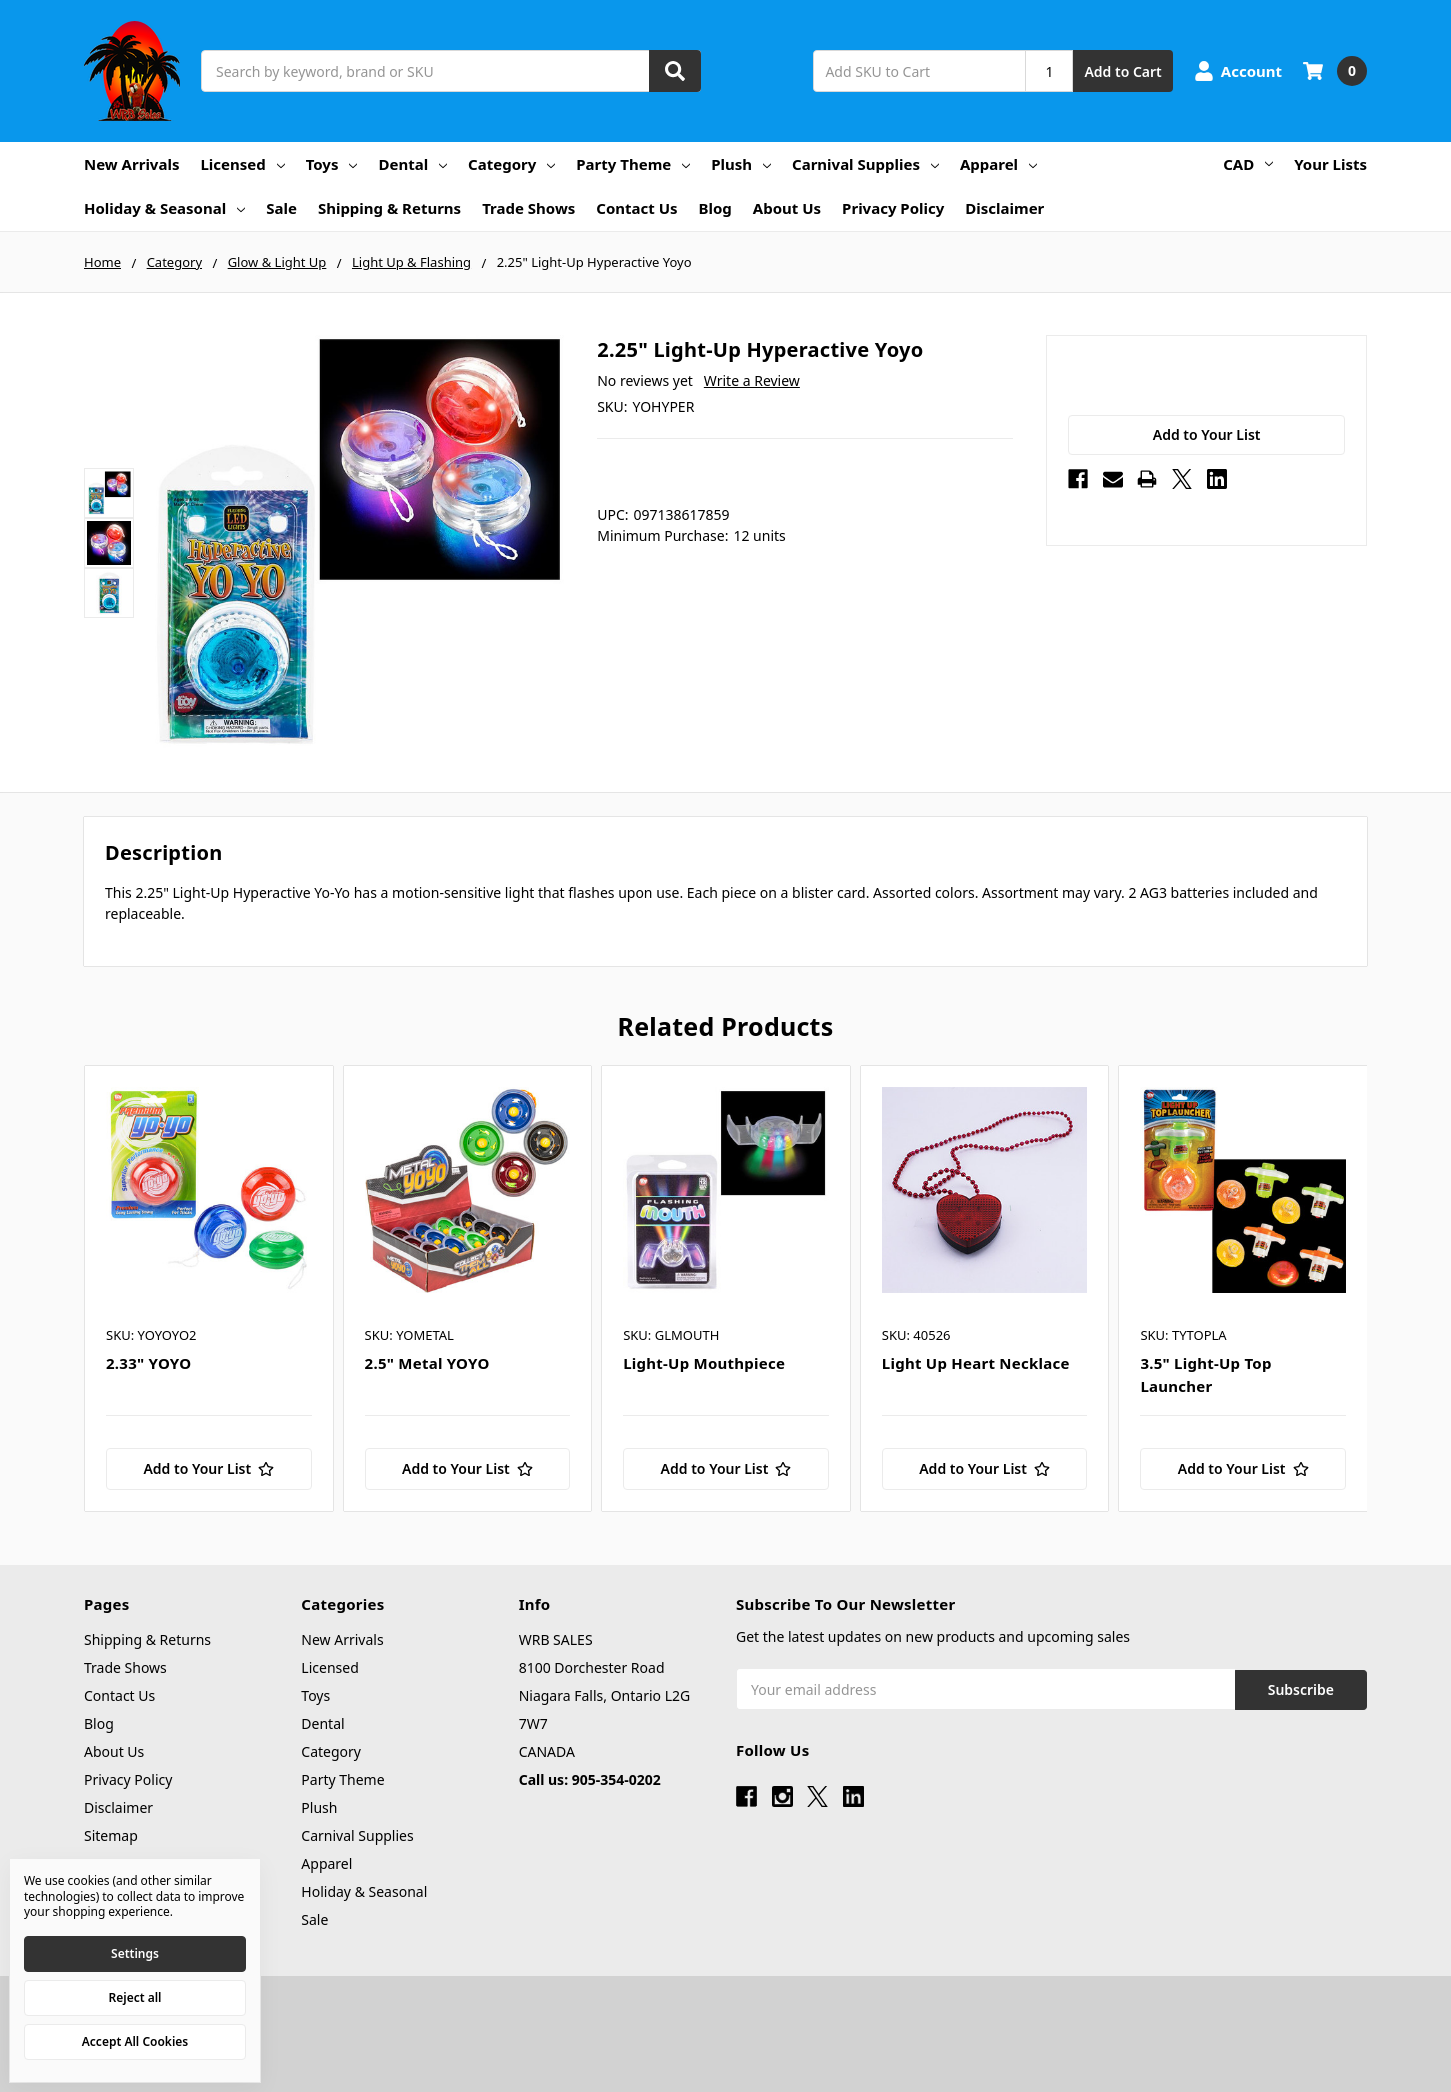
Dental (412, 164)
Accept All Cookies (135, 2041)
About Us (787, 208)
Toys (332, 164)
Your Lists (1330, 164)
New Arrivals (131, 164)
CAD (1248, 164)
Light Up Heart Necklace (976, 1363)
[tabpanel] (208, 1288)
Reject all (135, 1997)
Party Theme (633, 164)
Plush (741, 164)
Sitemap (111, 1835)
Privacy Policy (893, 208)
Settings (135, 1953)
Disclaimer (1004, 208)
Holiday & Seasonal (164, 208)
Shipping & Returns (389, 208)
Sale (281, 208)
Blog (715, 208)
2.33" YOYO (148, 1363)
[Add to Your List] (209, 1469)
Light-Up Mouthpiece (704, 1363)
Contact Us (636, 208)
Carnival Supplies (865, 164)
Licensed (242, 164)
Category (511, 164)
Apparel (998, 164)
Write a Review (752, 380)
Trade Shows (528, 208)
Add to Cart (1122, 71)
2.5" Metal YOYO (427, 1363)
